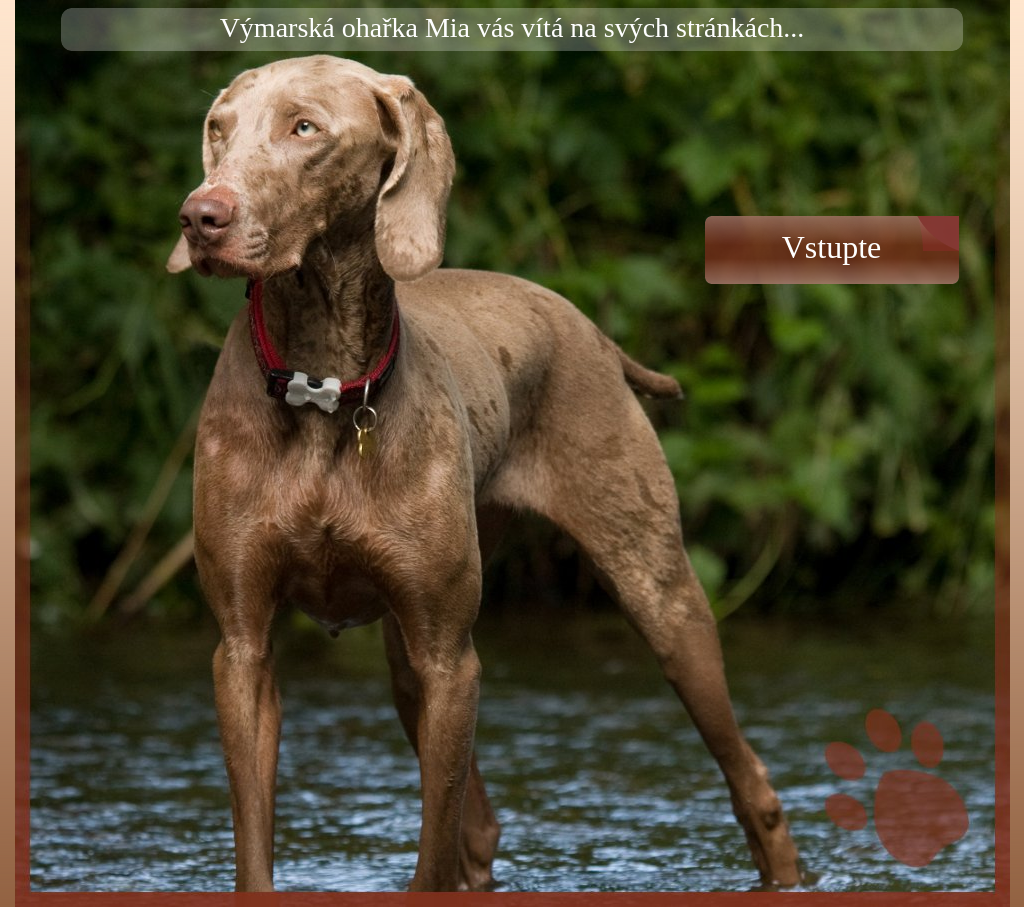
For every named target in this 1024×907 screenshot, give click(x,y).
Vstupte (832, 247)
